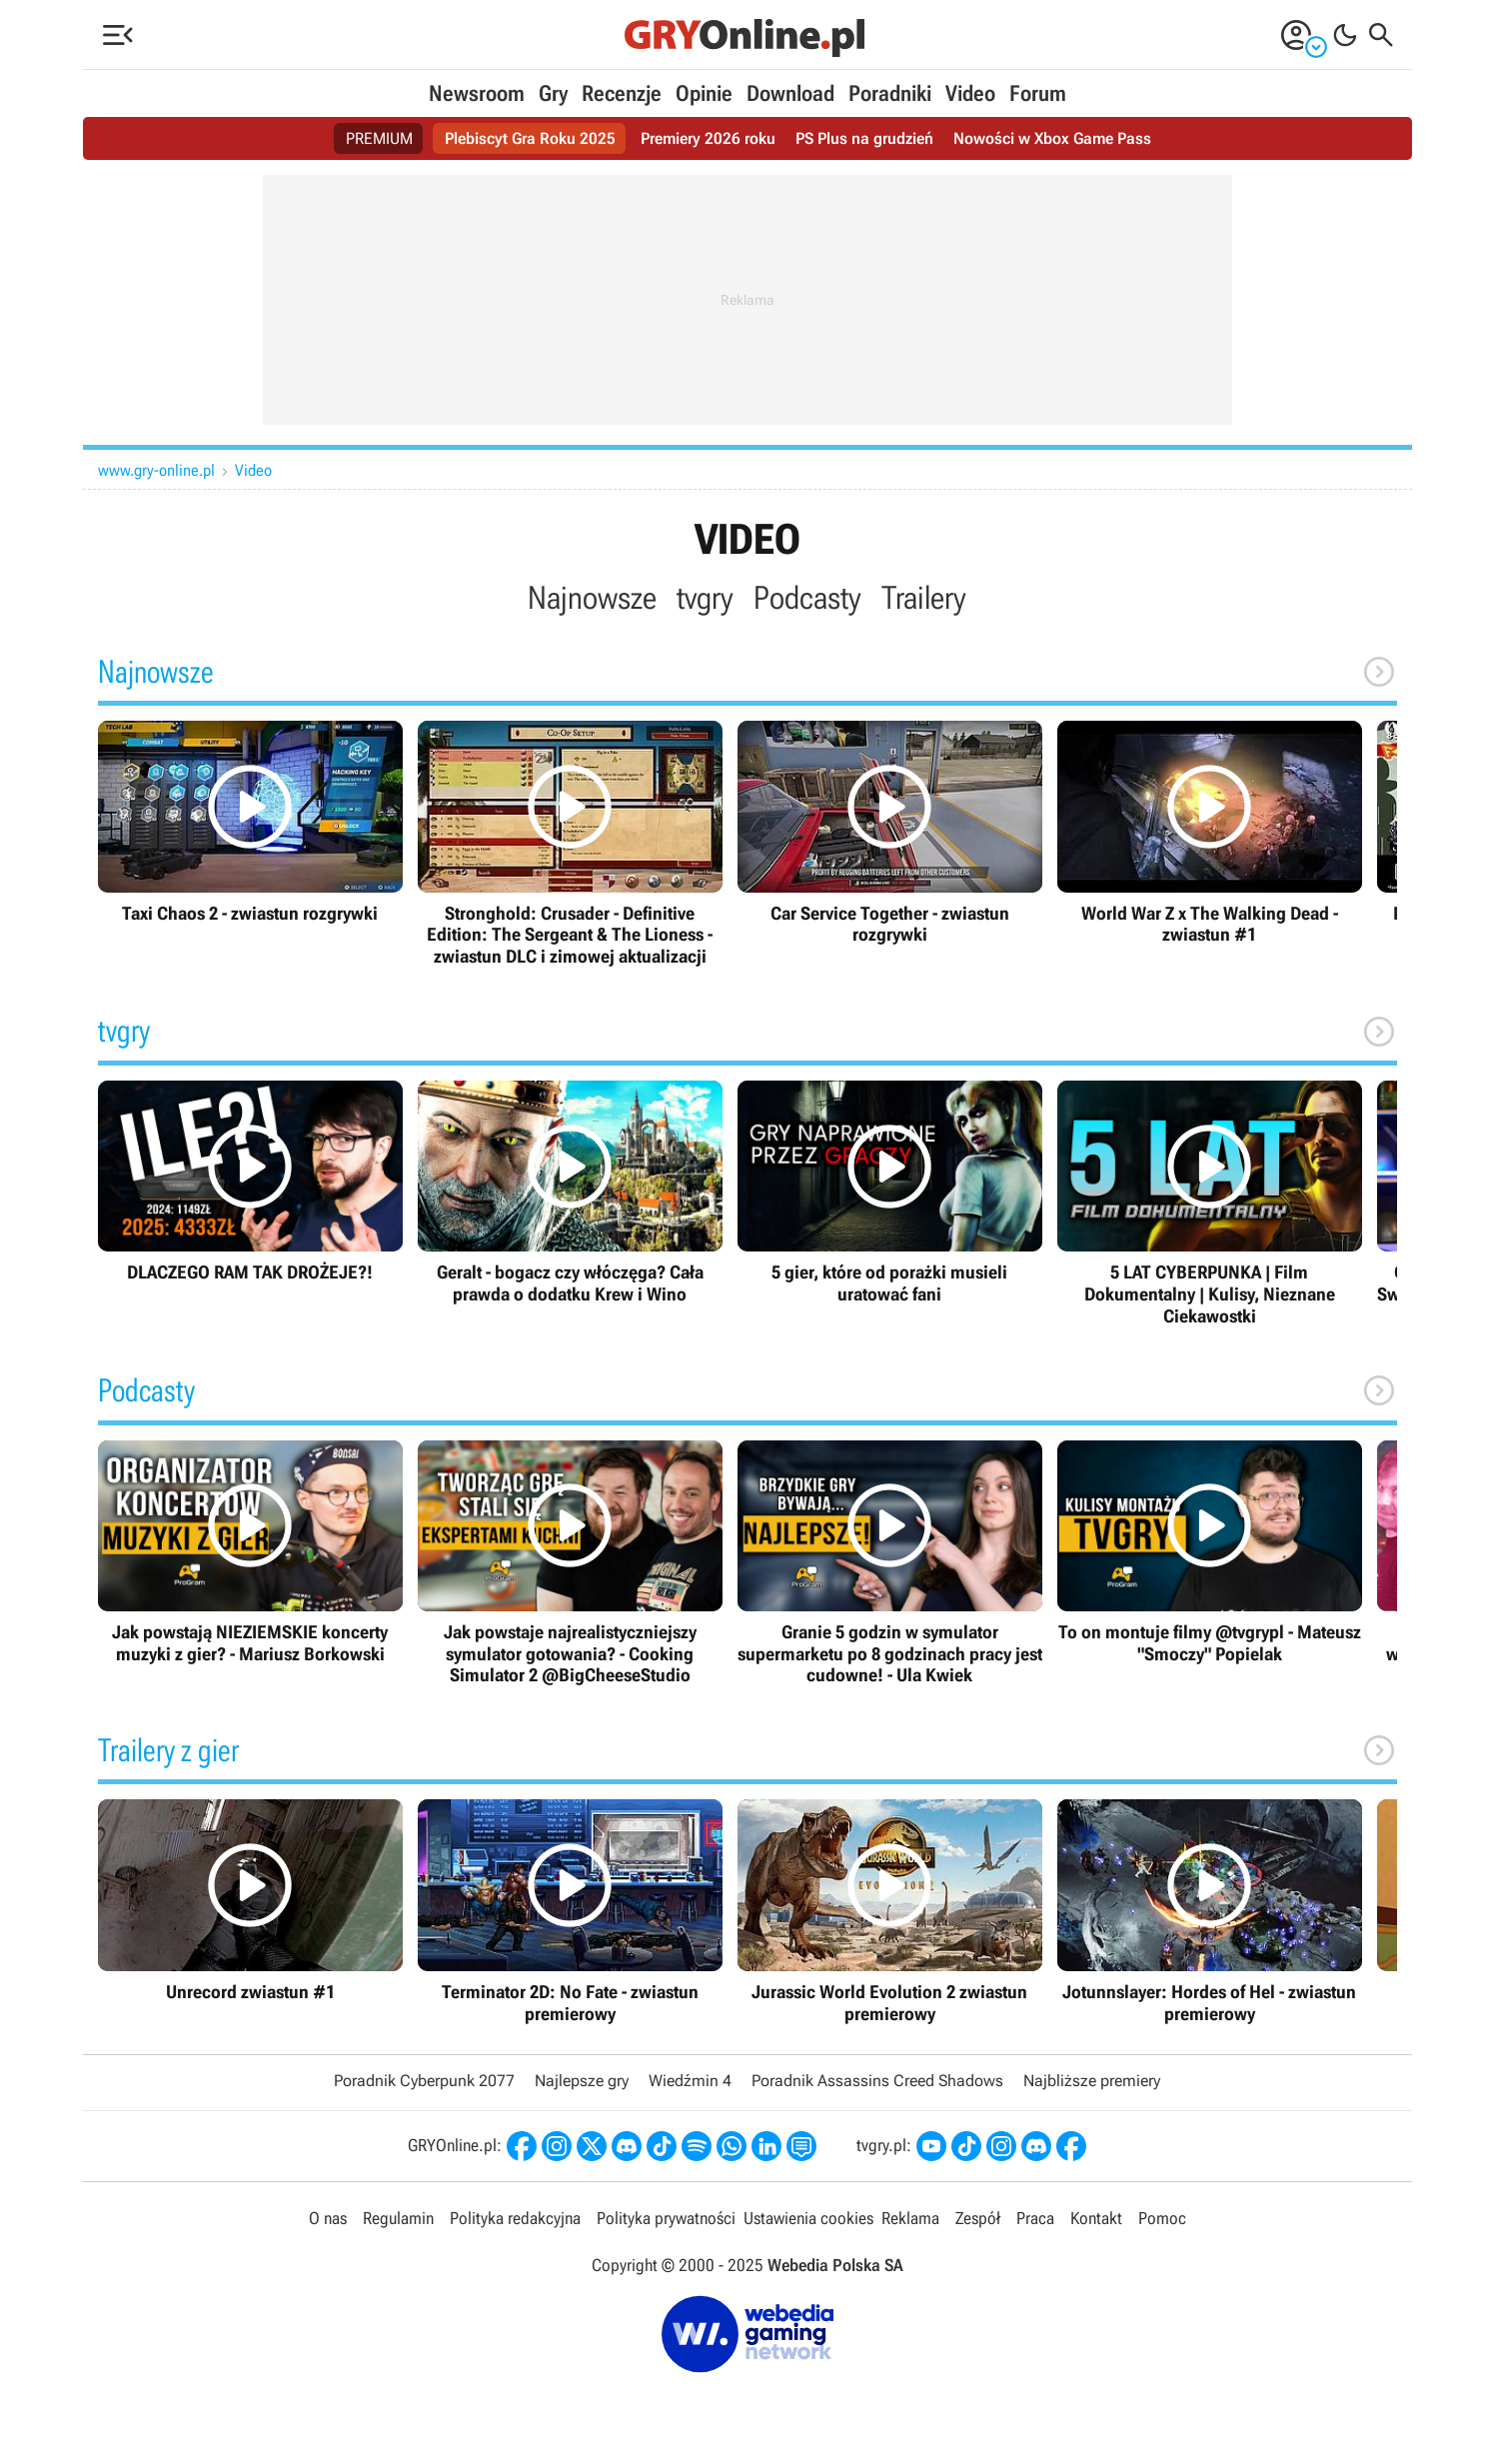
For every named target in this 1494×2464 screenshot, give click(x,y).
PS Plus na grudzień (864, 138)
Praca (1035, 2218)
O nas (328, 2218)
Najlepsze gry (582, 2080)
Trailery (923, 598)
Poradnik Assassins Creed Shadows (877, 2080)
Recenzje (622, 93)
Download (790, 93)
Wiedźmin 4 (690, 2080)
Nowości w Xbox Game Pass (1052, 138)
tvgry (705, 598)
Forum (1037, 93)
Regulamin (398, 2218)
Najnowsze (592, 598)
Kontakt (1096, 2218)
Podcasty (807, 598)
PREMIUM (379, 138)
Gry (553, 93)
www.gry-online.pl (156, 470)
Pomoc (1162, 2218)
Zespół (977, 2218)
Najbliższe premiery (1091, 2080)
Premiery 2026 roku (708, 138)
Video (970, 93)
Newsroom (477, 93)
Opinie (704, 93)
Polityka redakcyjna (515, 2218)
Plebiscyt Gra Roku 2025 (530, 138)
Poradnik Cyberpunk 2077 (424, 2080)
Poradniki (889, 93)
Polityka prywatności (666, 2218)
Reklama (910, 2218)
